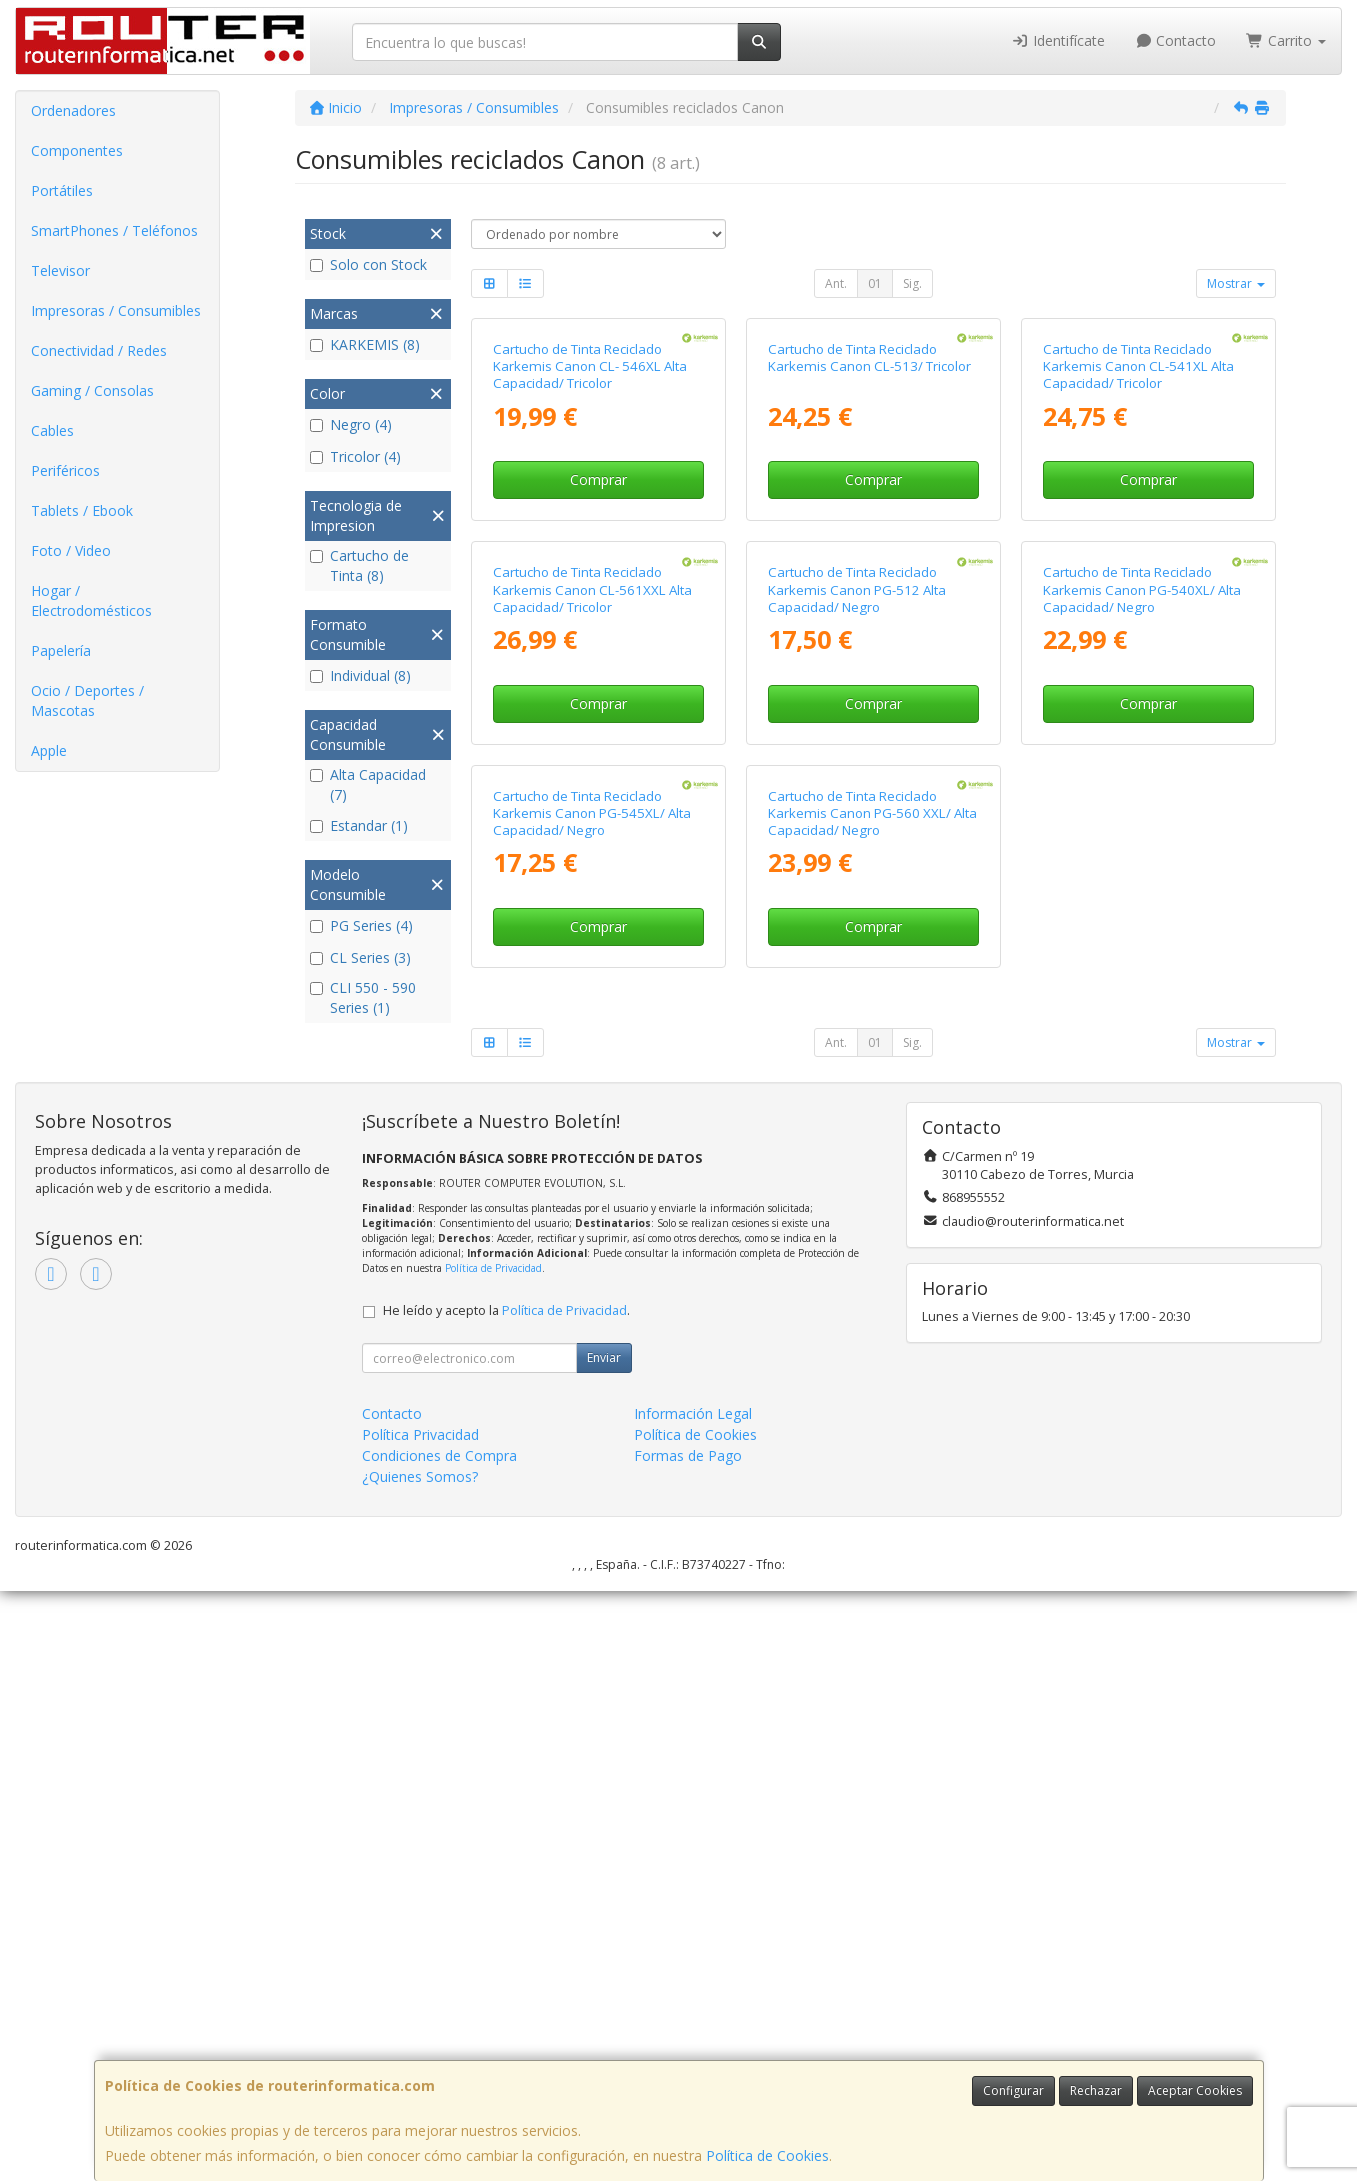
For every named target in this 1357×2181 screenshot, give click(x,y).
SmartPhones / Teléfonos (114, 230)
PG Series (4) (361, 925)
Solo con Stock (368, 264)
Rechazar (1096, 2090)
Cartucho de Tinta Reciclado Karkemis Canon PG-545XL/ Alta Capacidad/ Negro (592, 1402)
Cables (52, 430)
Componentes (77, 150)
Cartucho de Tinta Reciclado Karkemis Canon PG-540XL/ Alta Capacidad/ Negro (1142, 982)
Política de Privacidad (493, 1858)
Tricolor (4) (355, 456)
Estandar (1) (359, 825)
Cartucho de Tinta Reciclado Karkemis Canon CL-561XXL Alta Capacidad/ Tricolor (592, 982)
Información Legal (693, 2003)
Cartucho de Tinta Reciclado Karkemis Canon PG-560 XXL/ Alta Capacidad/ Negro (872, 1402)
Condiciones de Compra (439, 2045)
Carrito (1286, 40)
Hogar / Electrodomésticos (91, 600)
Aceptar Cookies (1195, 2090)
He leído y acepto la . (506, 1900)
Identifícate (1058, 40)
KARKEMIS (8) (365, 344)
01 (875, 283)
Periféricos (65, 470)
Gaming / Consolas (92, 390)
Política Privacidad (420, 2024)
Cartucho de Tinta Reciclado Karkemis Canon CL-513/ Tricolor (869, 553)
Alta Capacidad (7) (368, 784)
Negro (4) (351, 424)
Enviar (604, 1947)
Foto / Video (71, 550)
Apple (49, 750)
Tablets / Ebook (82, 510)
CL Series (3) (360, 957)
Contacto (1176, 40)
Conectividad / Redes (99, 350)
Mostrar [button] (1236, 283)
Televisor (60, 270)
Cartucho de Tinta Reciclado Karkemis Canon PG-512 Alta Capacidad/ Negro (857, 982)
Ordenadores (73, 110)
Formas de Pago (688, 2045)
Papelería (61, 650)
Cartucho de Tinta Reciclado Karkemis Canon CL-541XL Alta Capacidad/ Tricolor (1138, 562)
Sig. (912, 283)
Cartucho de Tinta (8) (359, 565)
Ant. (836, 283)
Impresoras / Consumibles (116, 310)
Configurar (1013, 2090)
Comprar (598, 676)
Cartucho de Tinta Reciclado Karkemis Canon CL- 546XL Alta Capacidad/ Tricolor (590, 562)
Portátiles (62, 190)
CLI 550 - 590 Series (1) (363, 997)
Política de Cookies (767, 2155)
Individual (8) (360, 675)
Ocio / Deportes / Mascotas (87, 700)
